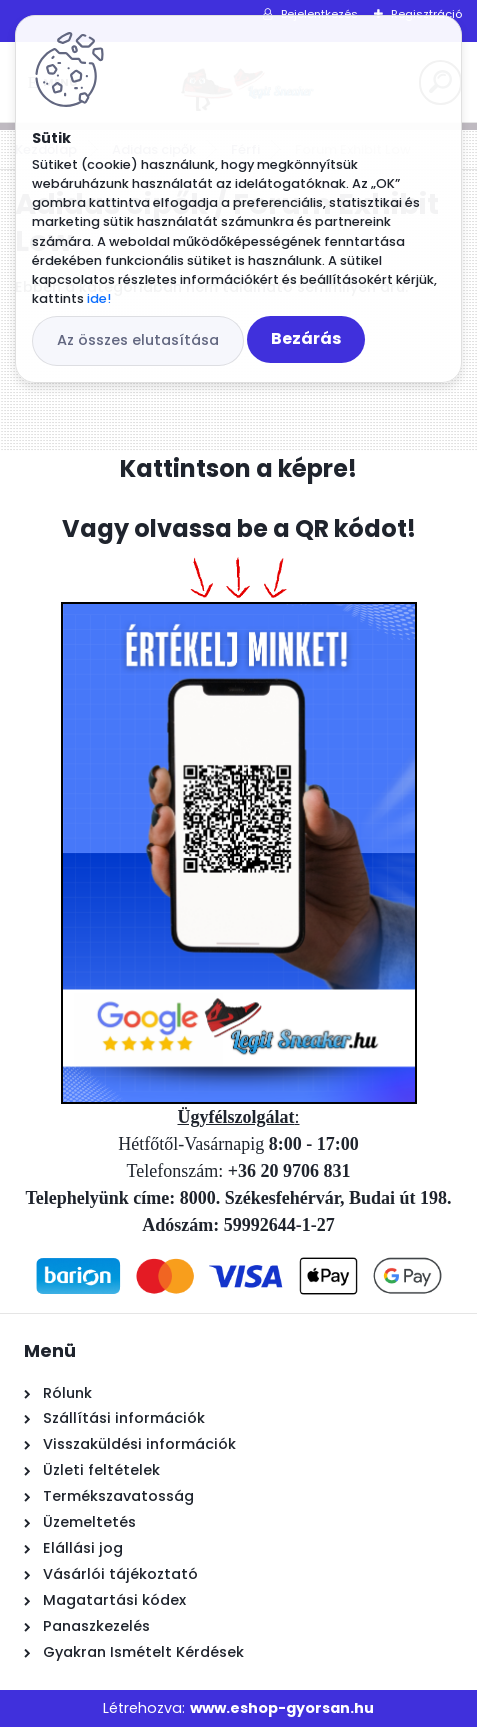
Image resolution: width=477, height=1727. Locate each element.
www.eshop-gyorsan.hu (282, 1708)
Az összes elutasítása (138, 340)
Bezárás (306, 338)
